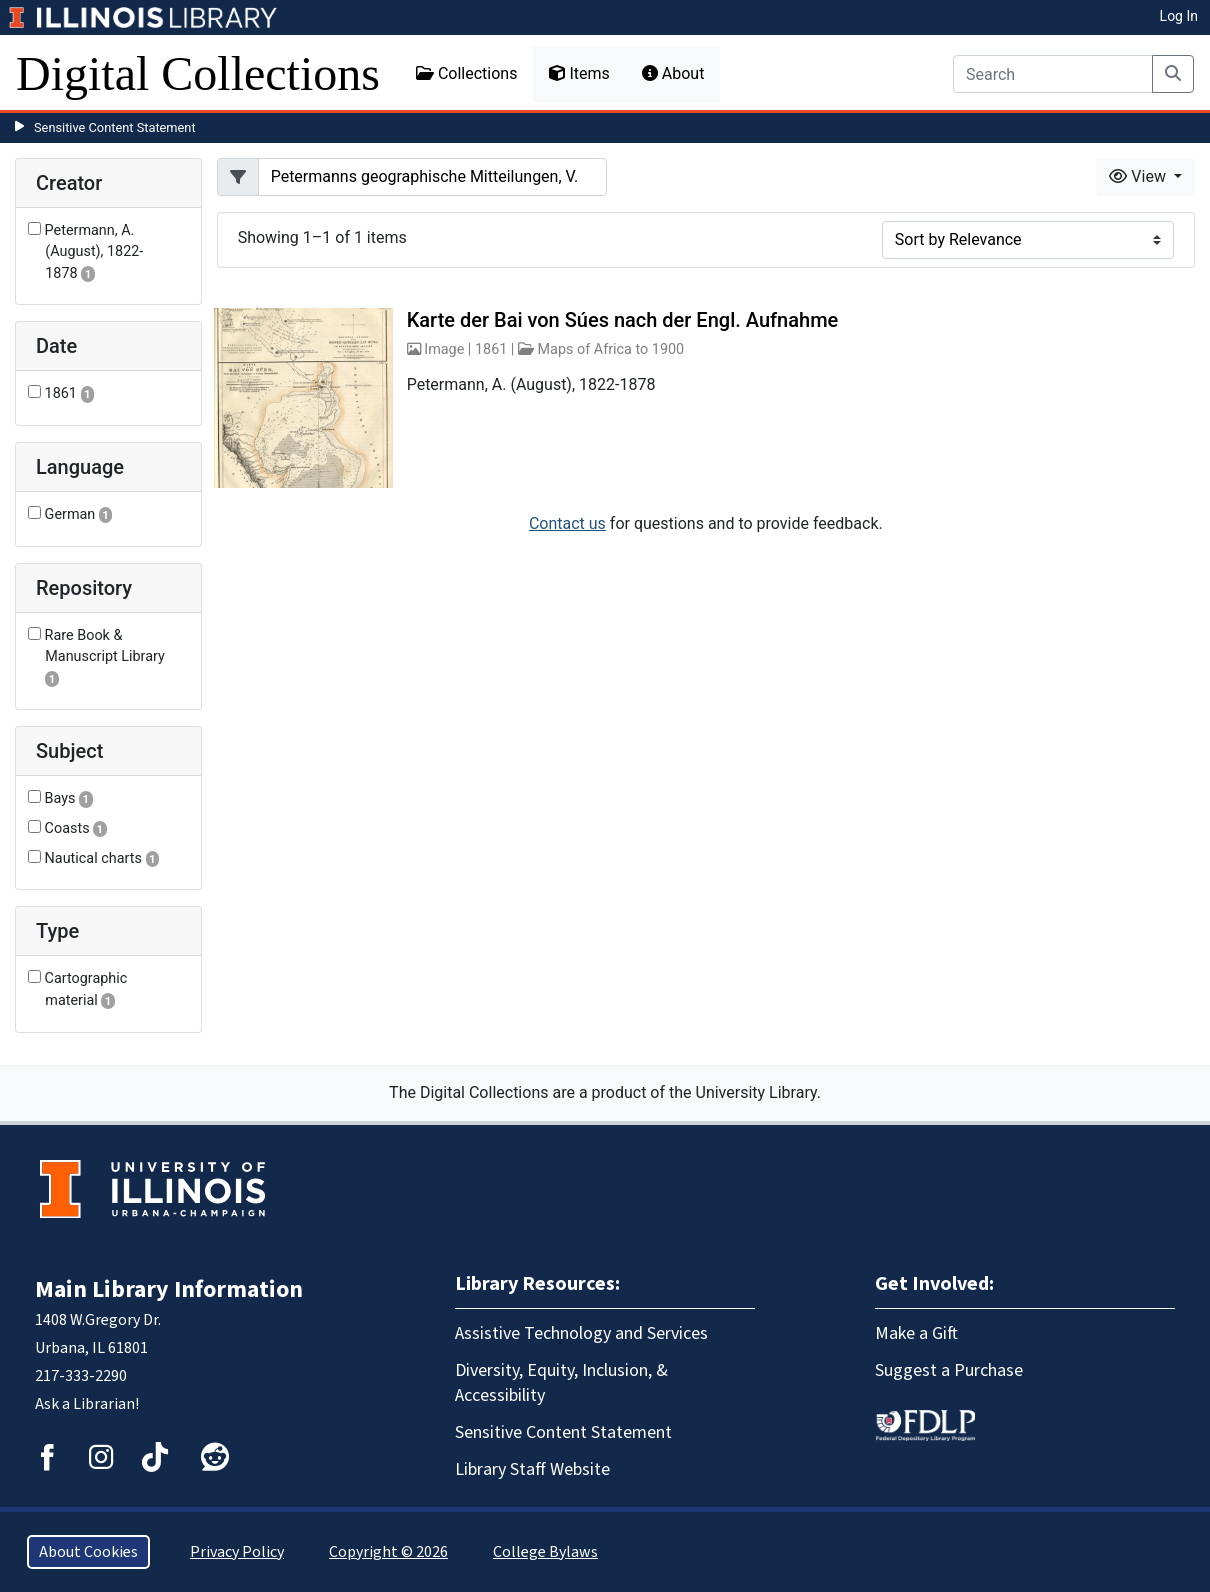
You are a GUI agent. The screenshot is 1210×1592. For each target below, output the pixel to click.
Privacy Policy (237, 1552)
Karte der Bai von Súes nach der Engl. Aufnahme (623, 320)
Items (579, 73)
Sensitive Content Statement (115, 127)
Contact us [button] (567, 523)
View (1139, 176)
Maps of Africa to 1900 (611, 349)
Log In (1179, 16)
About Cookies (88, 1552)
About (673, 73)
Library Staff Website (532, 1469)
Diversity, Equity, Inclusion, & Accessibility (561, 1383)
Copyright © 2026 (388, 1552)
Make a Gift (916, 1333)
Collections (467, 73)
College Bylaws (545, 1552)
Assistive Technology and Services (581, 1333)
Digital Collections (198, 73)
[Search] (1053, 74)
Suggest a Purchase (949, 1370)
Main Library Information (169, 1289)
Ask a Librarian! (87, 1404)
